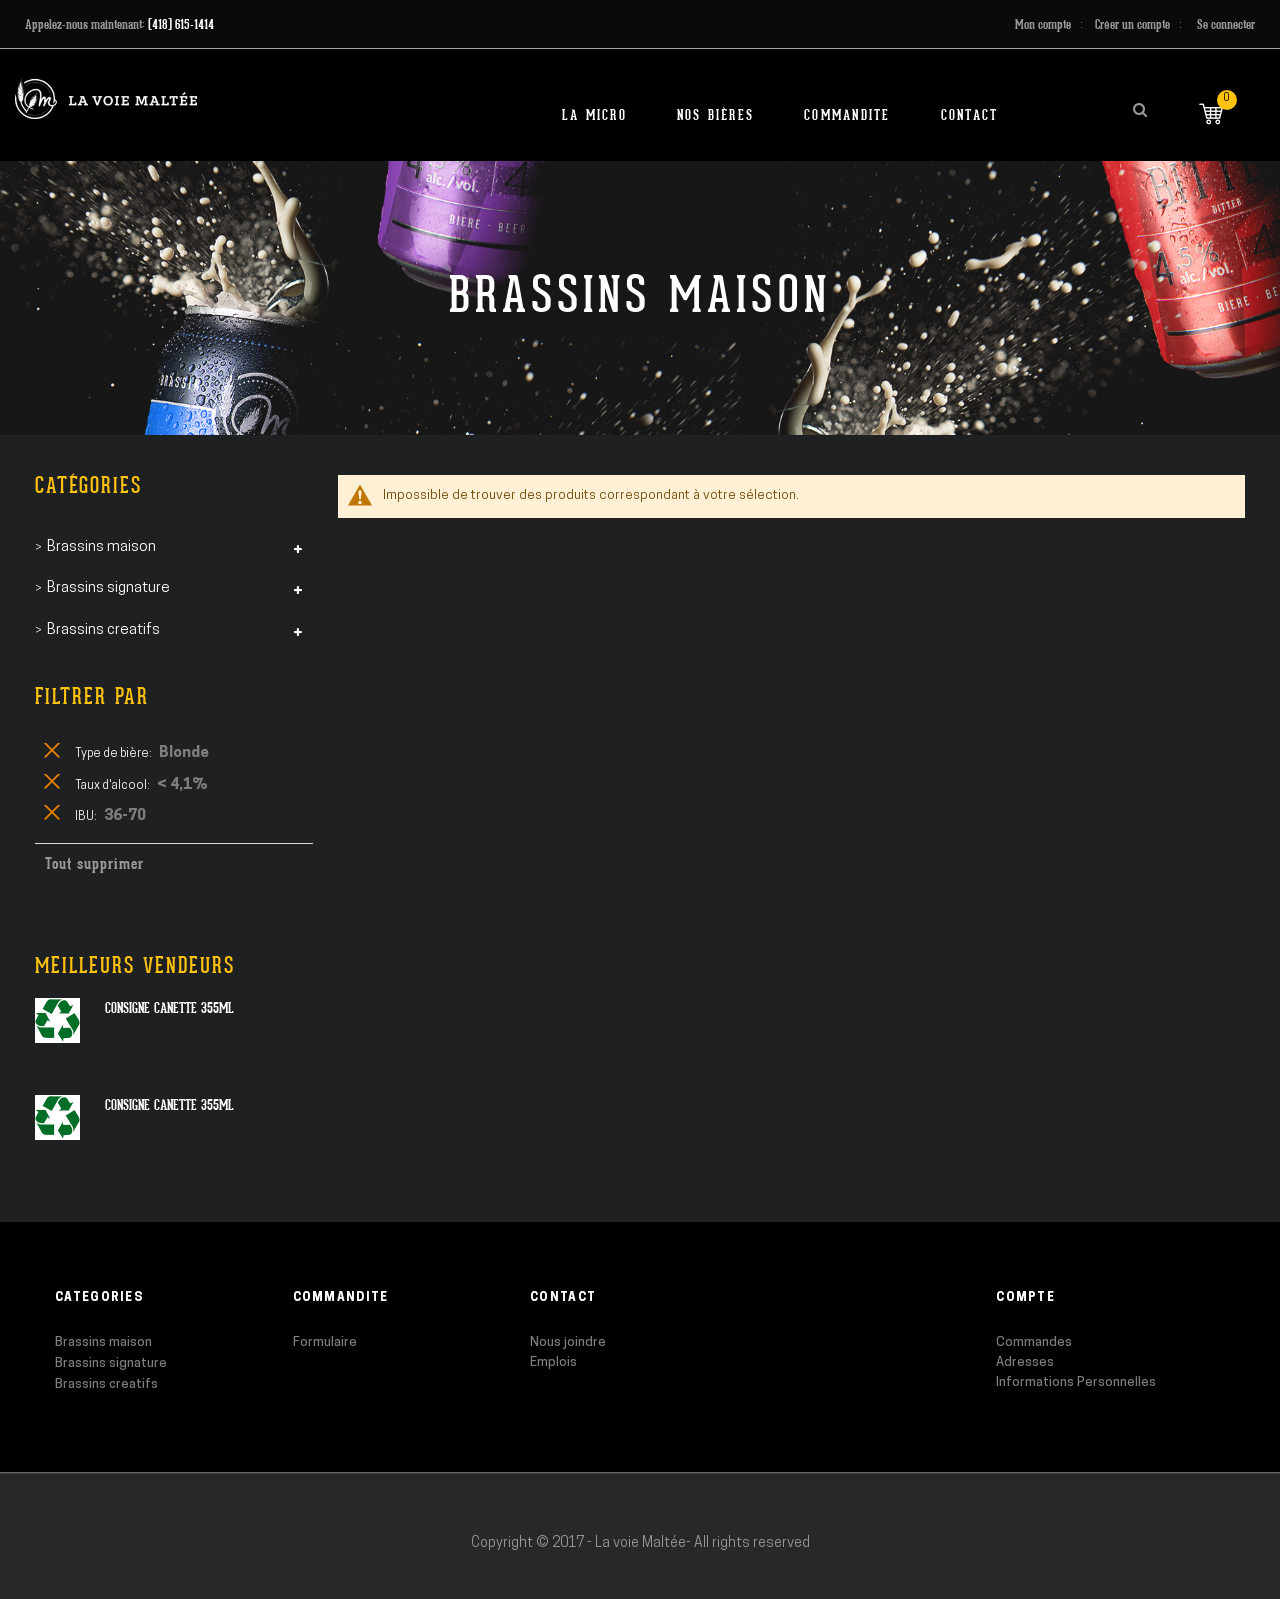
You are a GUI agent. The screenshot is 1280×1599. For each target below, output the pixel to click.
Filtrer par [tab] (92, 696)
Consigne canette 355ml (169, 1008)
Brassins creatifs (106, 1384)
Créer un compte (1132, 24)
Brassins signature (111, 1363)
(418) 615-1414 (181, 24)
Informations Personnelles (1076, 1382)
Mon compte (1043, 24)
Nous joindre (568, 1342)
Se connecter (1226, 24)
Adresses (1025, 1362)
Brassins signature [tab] (108, 588)
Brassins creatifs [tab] (103, 630)
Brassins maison (103, 1342)
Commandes (1034, 1342)
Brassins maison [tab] (101, 547)
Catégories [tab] (88, 485)
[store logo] (106, 98)
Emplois (553, 1362)
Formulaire (325, 1342)
